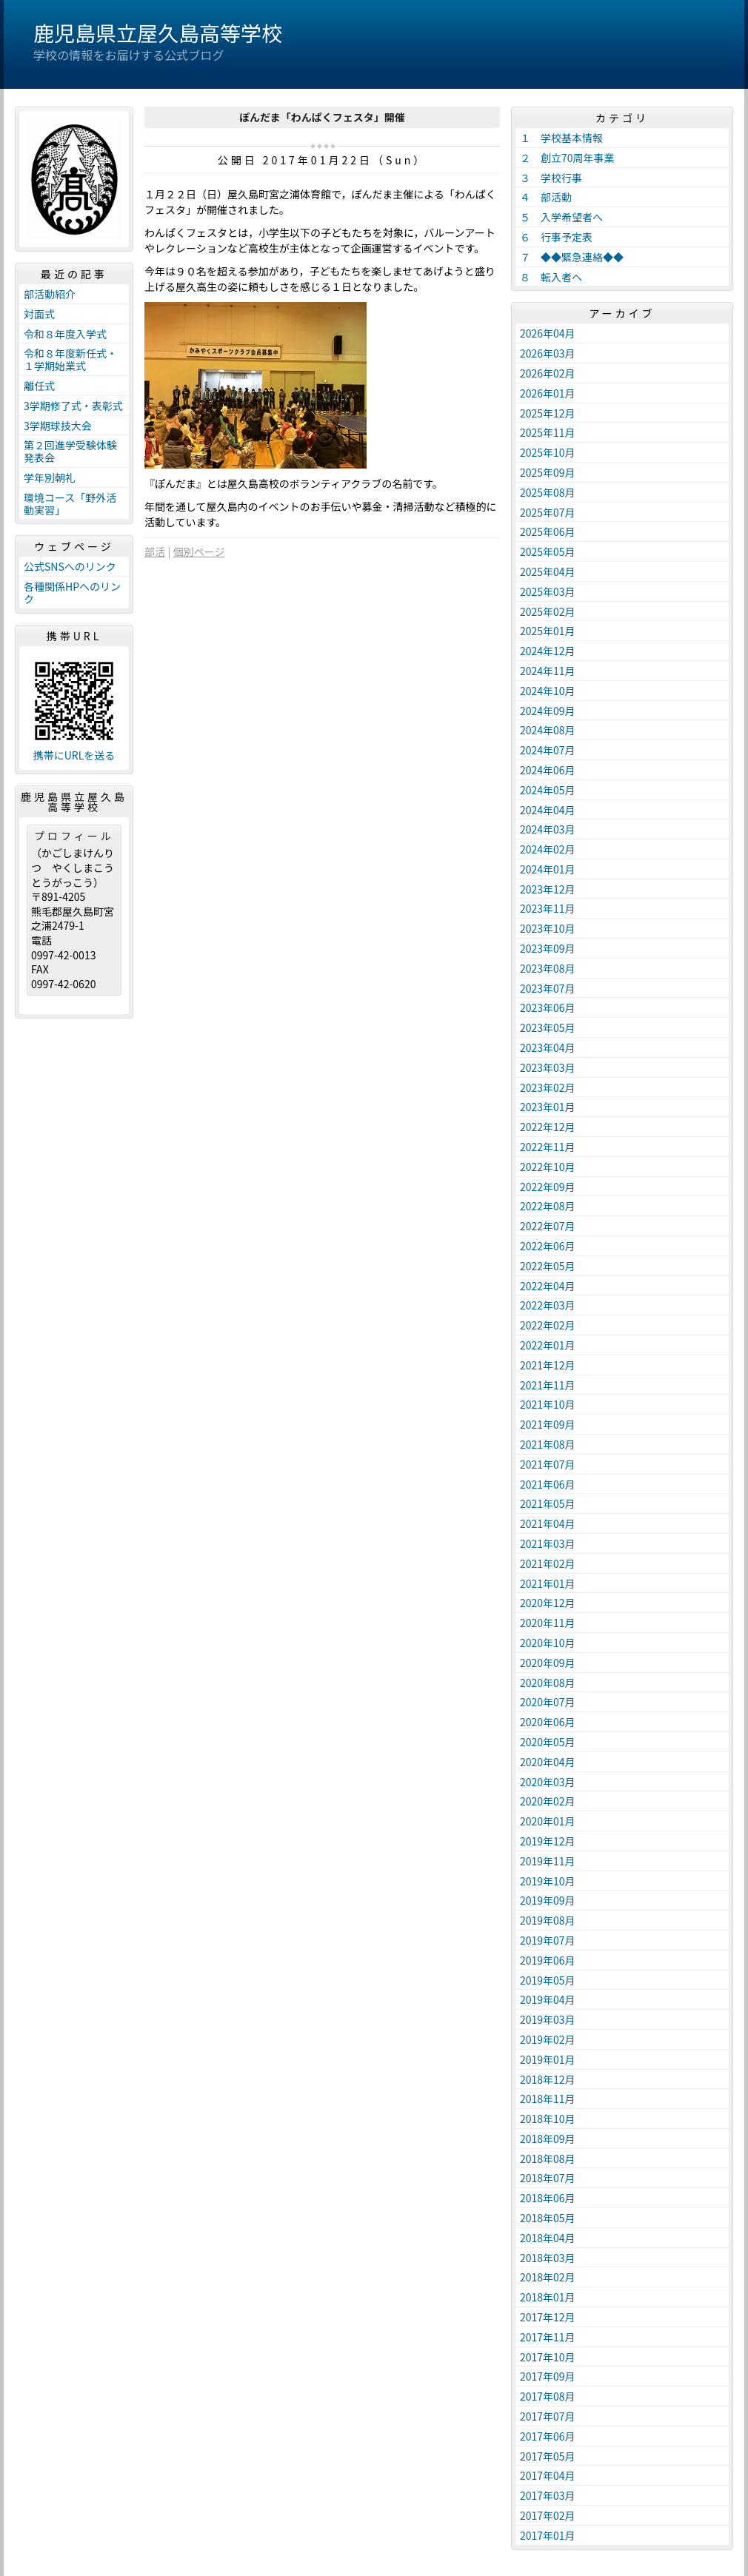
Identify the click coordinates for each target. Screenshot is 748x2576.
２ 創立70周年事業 (567, 157)
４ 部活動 (546, 196)
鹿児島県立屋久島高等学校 (157, 32)
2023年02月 (547, 1087)
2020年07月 (547, 1701)
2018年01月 (547, 2297)
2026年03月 (547, 353)
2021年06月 (547, 1484)
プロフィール (74, 836)
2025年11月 (547, 432)
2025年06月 (547, 531)
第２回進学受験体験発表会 (70, 451)
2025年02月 (547, 611)
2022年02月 (547, 1325)
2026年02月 (547, 373)
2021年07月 (547, 1464)
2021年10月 (547, 1404)
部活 (154, 551)
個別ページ (199, 551)
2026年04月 (547, 333)
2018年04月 (547, 2237)
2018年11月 (547, 2098)
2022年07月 (547, 1225)
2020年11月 (547, 1622)
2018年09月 (547, 2138)
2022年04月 (547, 1285)
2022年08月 (547, 1205)
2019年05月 (547, 1980)
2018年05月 (547, 2217)
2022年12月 (547, 1126)
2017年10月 (547, 2356)
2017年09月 (547, 2376)
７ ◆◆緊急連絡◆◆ (572, 256)
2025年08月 (547, 492)
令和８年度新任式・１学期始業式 (70, 359)
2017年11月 (547, 2337)
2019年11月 (547, 1861)
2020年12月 (547, 1602)
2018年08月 (547, 2158)
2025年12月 (547, 413)
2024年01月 (547, 869)
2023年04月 (547, 1047)
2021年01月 (547, 1583)
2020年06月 (547, 1721)
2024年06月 (547, 769)
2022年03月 (547, 1305)
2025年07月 (547, 512)
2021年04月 (547, 1523)
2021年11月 (547, 1385)
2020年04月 (547, 1761)
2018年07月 (547, 2177)
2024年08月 (547, 729)
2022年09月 (547, 1186)
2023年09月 (547, 948)
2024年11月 (547, 670)
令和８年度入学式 (65, 333)
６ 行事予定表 (556, 236)
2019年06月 (547, 1960)
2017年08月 (547, 2396)
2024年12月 (547, 650)
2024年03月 (547, 829)
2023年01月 (547, 1106)
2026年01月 (547, 393)
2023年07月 (547, 988)
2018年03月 (547, 2257)
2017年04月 (547, 2475)
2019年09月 (547, 1900)
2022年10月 (547, 1166)
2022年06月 (547, 1245)
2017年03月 (547, 2495)
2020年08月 (547, 1682)
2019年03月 (547, 2019)
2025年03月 (547, 591)
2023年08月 (547, 968)
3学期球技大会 (58, 425)
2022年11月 (547, 1146)
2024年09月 (547, 710)
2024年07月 (547, 749)
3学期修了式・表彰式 (73, 405)
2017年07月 (547, 2416)
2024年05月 (547, 789)
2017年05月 (547, 2456)
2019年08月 (547, 1920)
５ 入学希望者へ (561, 216)
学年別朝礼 (50, 477)
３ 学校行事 (551, 177)
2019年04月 (547, 1999)
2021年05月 (547, 1503)
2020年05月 (547, 1741)
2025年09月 (547, 472)
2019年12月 (547, 1841)
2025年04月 (547, 571)
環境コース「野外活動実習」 (70, 503)
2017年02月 (547, 2515)
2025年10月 (547, 452)
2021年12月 (547, 1365)
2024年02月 (547, 849)
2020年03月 (547, 1781)
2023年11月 (547, 908)
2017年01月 (547, 2535)
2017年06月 (547, 2436)
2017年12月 (547, 2317)
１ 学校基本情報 (561, 137)
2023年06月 (547, 1007)
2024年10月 (547, 690)
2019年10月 (547, 1881)
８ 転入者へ (551, 276)
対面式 (39, 313)
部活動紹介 (50, 293)
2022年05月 (547, 1265)
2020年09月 (547, 1662)
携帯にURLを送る (74, 755)
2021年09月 (547, 1424)
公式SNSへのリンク (70, 566)
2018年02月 (547, 2277)
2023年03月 (547, 1067)
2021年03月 (547, 1543)
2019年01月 (547, 2059)
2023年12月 (547, 889)
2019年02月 (547, 2039)
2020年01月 (547, 1821)
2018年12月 (547, 2079)
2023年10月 (547, 928)
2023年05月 (547, 1027)
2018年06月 (547, 2197)
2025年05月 (547, 551)
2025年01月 (547, 630)
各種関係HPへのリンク (72, 592)
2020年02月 (547, 1801)
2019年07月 (547, 1940)
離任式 (39, 385)
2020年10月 (547, 1642)
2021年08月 (547, 1444)
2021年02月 (547, 1563)
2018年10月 (547, 2118)
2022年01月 (547, 1345)
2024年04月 (547, 809)
